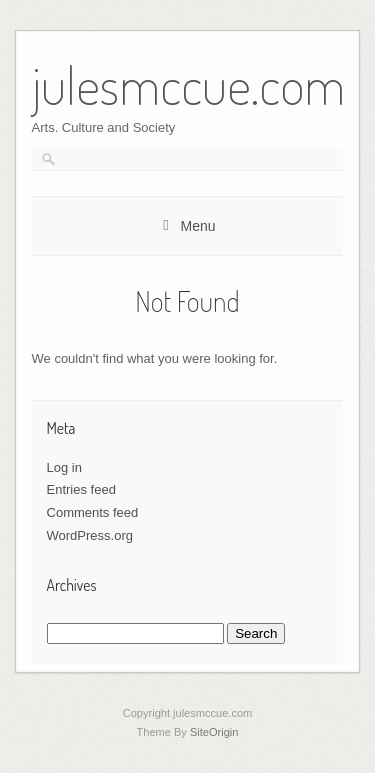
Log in (64, 467)
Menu (197, 226)
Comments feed (93, 512)
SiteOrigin (214, 732)
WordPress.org (90, 535)
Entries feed (81, 489)
